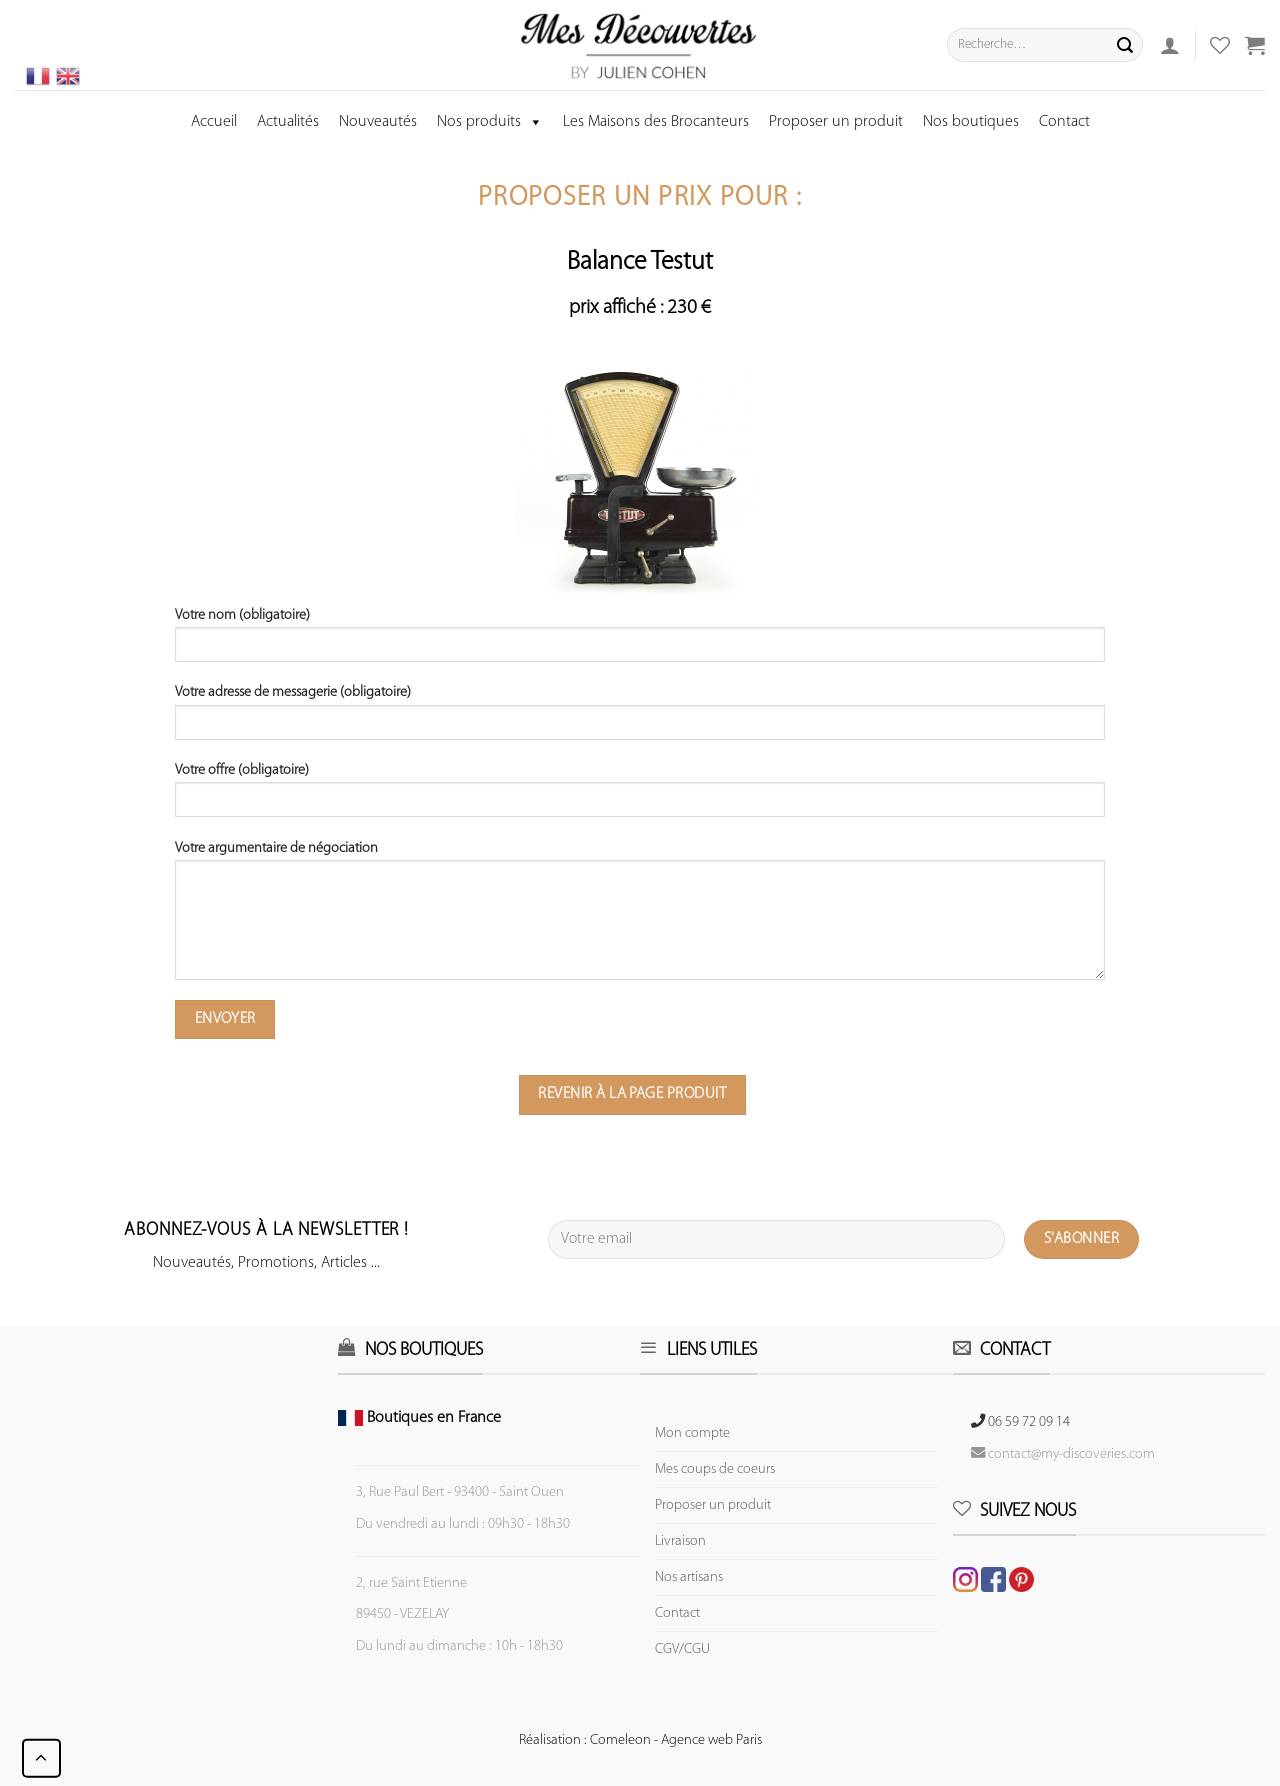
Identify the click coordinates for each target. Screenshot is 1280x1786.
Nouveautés (378, 122)
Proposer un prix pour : (640, 198)
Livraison (680, 1541)
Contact (1064, 122)
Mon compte (692, 1433)
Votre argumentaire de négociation (640, 917)
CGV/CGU (682, 1649)
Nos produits (490, 122)
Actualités (288, 122)
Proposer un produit (836, 122)
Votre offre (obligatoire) (640, 797)
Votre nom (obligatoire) (640, 642)
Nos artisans (689, 1577)
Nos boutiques (971, 122)
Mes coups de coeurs (715, 1469)
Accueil (214, 122)
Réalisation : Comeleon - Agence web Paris (640, 1740)
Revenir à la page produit (632, 1094)
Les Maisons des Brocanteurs (656, 122)
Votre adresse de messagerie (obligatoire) (640, 719)
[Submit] (1125, 45)
